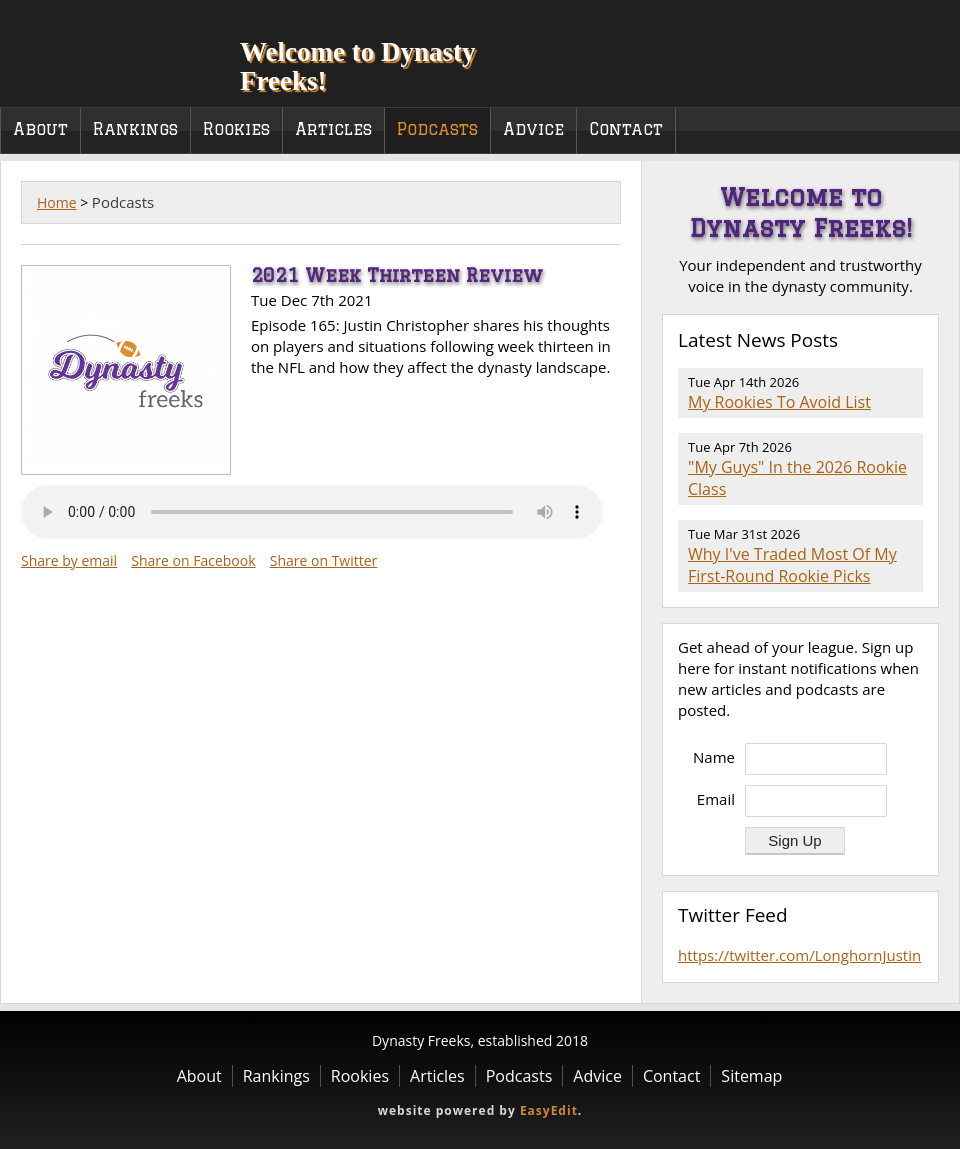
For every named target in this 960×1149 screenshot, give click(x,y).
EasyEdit (549, 1110)
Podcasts (437, 129)
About (40, 129)
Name (714, 757)
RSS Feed (911, 341)
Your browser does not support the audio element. (312, 512)
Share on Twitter (324, 560)
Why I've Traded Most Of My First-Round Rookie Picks (792, 565)
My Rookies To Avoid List (779, 402)
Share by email (69, 560)
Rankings (135, 129)
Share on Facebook (193, 560)
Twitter (924, 79)
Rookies (236, 129)
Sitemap (751, 1076)
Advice (533, 129)
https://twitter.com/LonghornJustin (799, 955)
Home (57, 202)
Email (716, 799)
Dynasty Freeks (107, 50)
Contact (626, 129)
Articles (333, 129)
